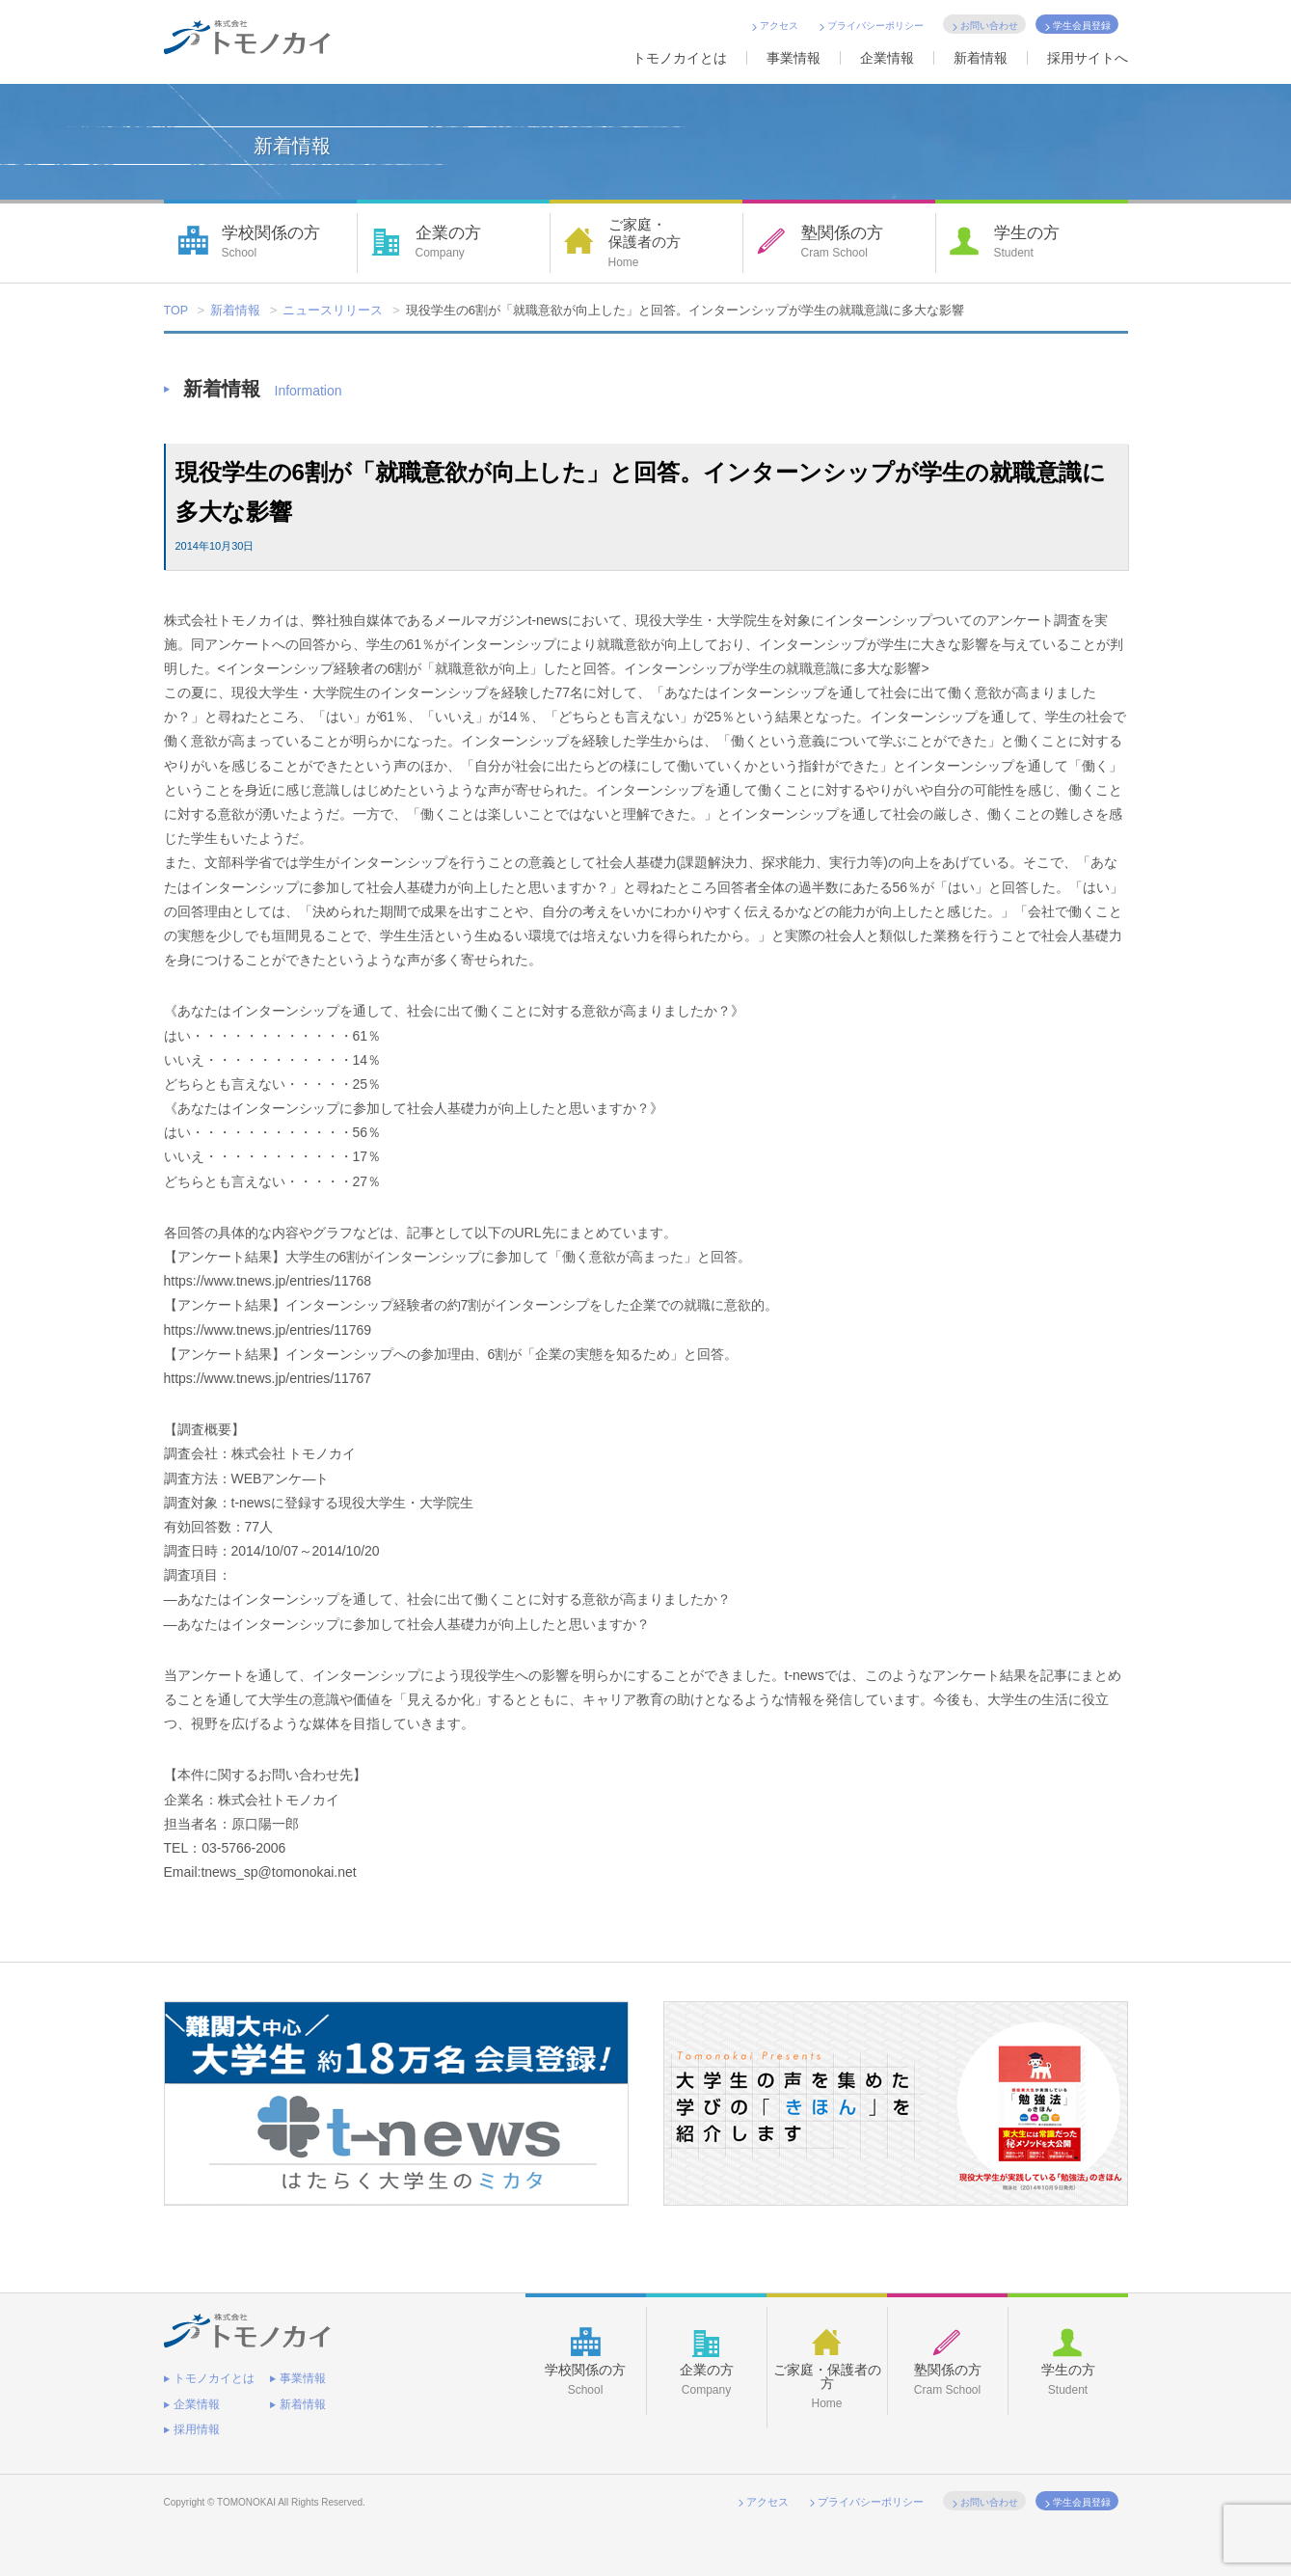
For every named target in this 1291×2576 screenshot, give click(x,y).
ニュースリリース (333, 311)
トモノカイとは (679, 58)
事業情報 (793, 58)
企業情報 (887, 58)
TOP (177, 311)
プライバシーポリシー (875, 25)
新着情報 (981, 58)
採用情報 (197, 2419)
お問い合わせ (989, 25)
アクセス (779, 25)
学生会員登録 (1082, 25)
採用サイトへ (1087, 58)
